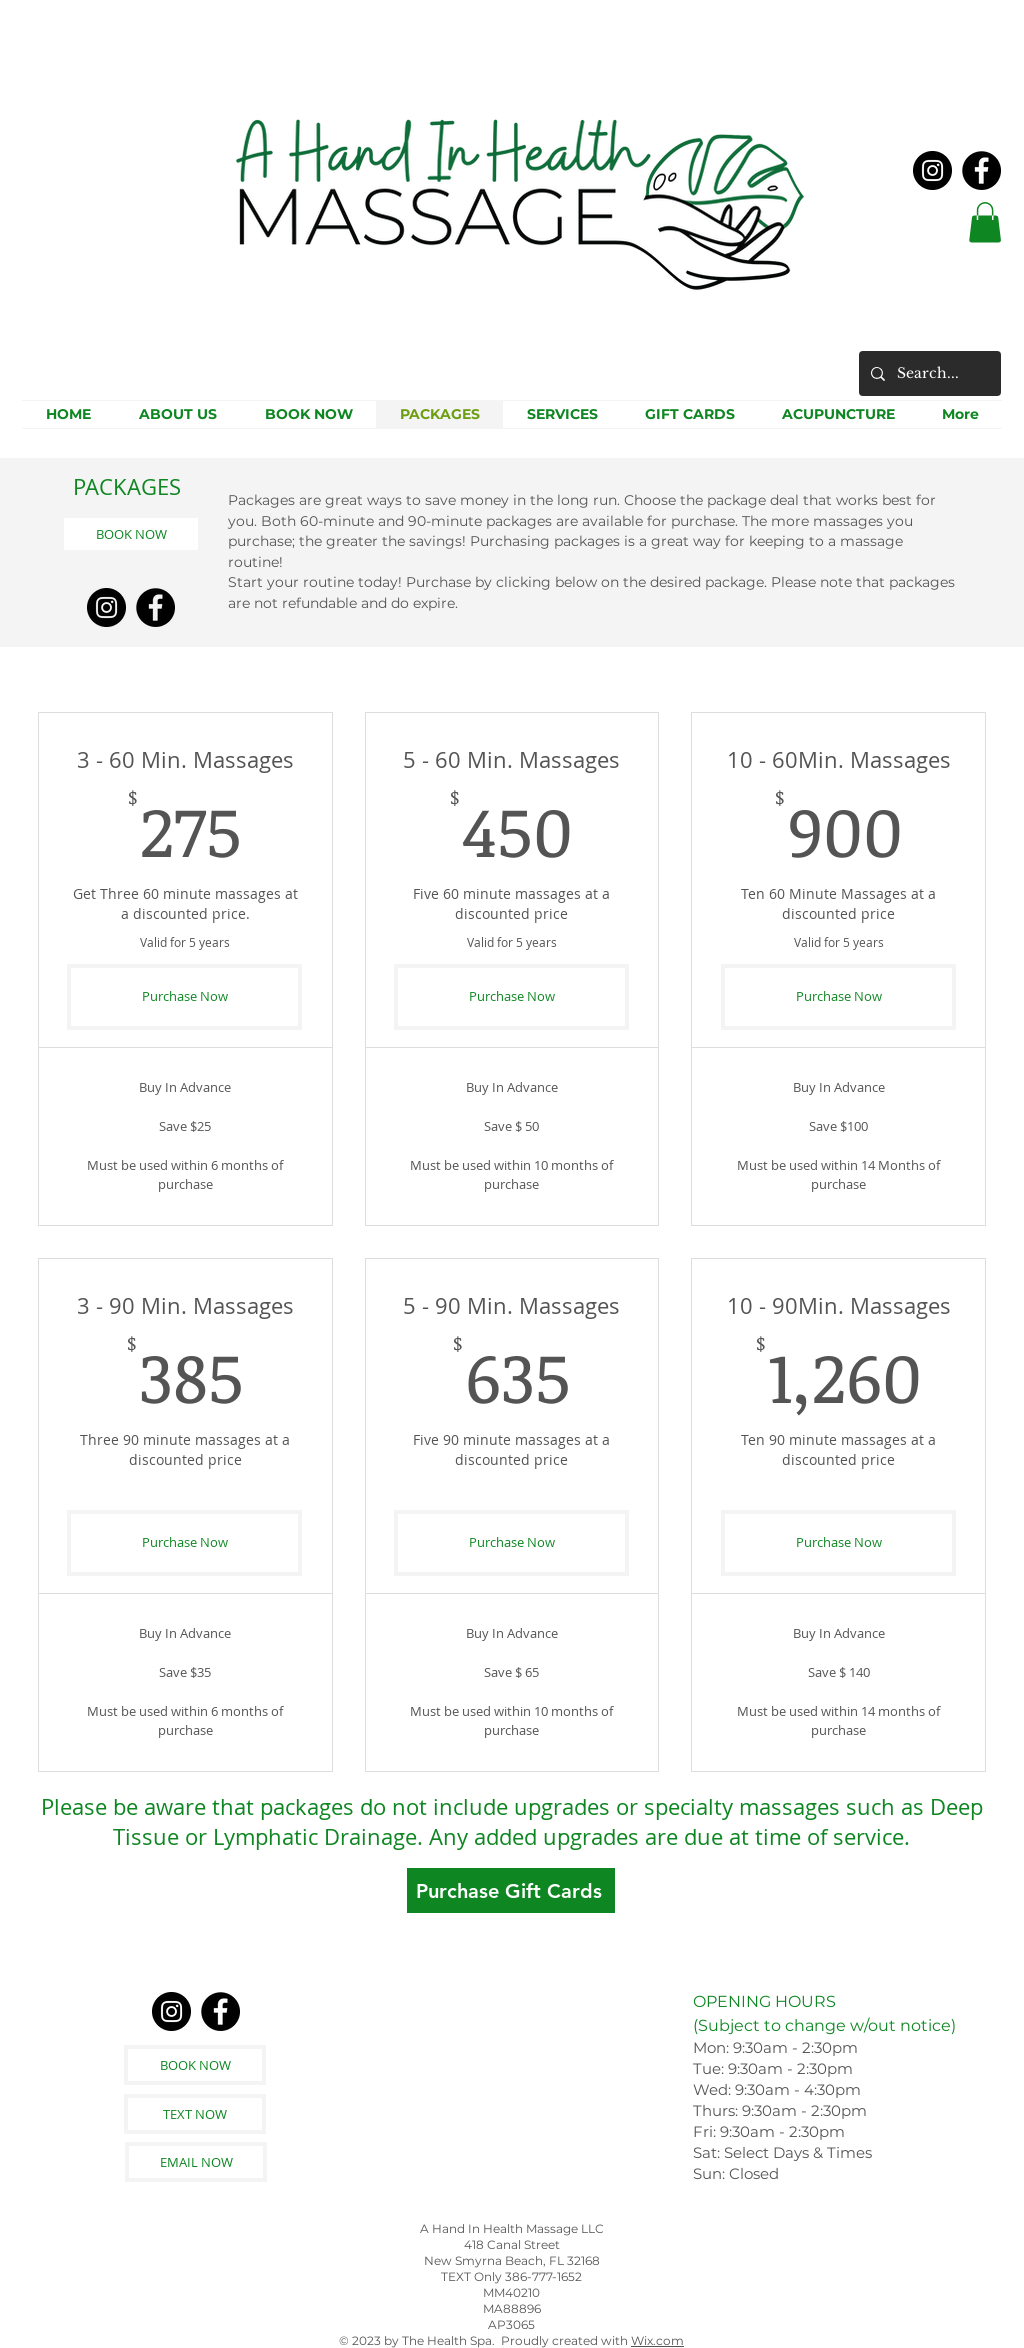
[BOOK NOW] (131, 534)
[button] (985, 222)
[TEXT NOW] (195, 2114)
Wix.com (657, 2340)
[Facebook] (981, 170)
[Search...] (928, 373)
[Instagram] (932, 170)
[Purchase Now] (184, 997)
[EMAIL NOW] (196, 2162)
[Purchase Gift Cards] (511, 1890)
